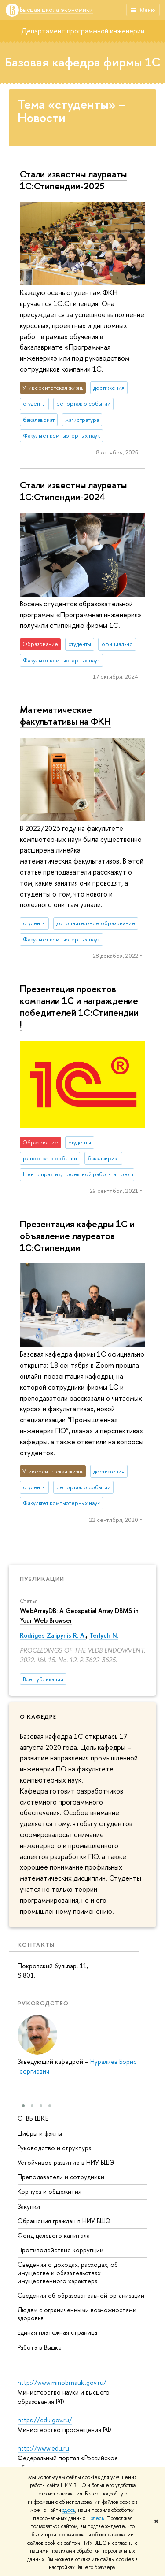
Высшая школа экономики (56, 10)
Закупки (29, 2206)
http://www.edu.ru (43, 2448)
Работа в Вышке (40, 2347)
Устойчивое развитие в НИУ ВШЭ (66, 2162)
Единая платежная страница (57, 2332)
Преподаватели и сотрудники (61, 2177)
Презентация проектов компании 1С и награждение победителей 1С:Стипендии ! (79, 1006)
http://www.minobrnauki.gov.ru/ (62, 2382)
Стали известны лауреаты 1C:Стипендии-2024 (73, 491)
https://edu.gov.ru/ (45, 2420)
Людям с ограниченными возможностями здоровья (77, 2314)
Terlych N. (103, 1635)
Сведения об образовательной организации (81, 2295)
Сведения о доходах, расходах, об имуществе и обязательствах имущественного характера (68, 2272)
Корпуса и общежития (49, 2191)
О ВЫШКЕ (33, 2118)
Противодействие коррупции (60, 2250)
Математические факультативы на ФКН (65, 715)
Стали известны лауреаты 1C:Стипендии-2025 (73, 180)
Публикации (42, 1579)
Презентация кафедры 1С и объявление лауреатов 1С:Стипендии (77, 1236)
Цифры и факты (40, 2133)
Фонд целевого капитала (54, 2235)
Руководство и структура (55, 2148)
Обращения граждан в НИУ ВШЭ (64, 2221)
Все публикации (43, 1679)
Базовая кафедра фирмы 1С (83, 62)
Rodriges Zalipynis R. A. (53, 1635)
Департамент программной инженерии (82, 31)
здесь (68, 2509)
